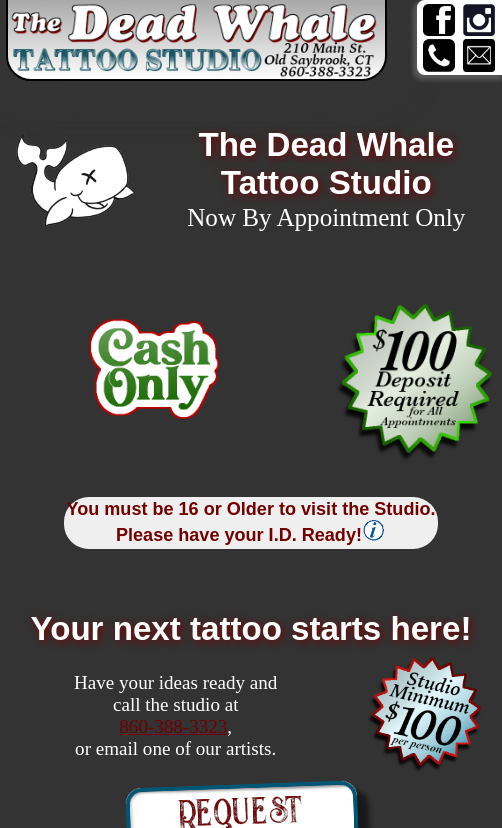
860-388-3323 (173, 726)
